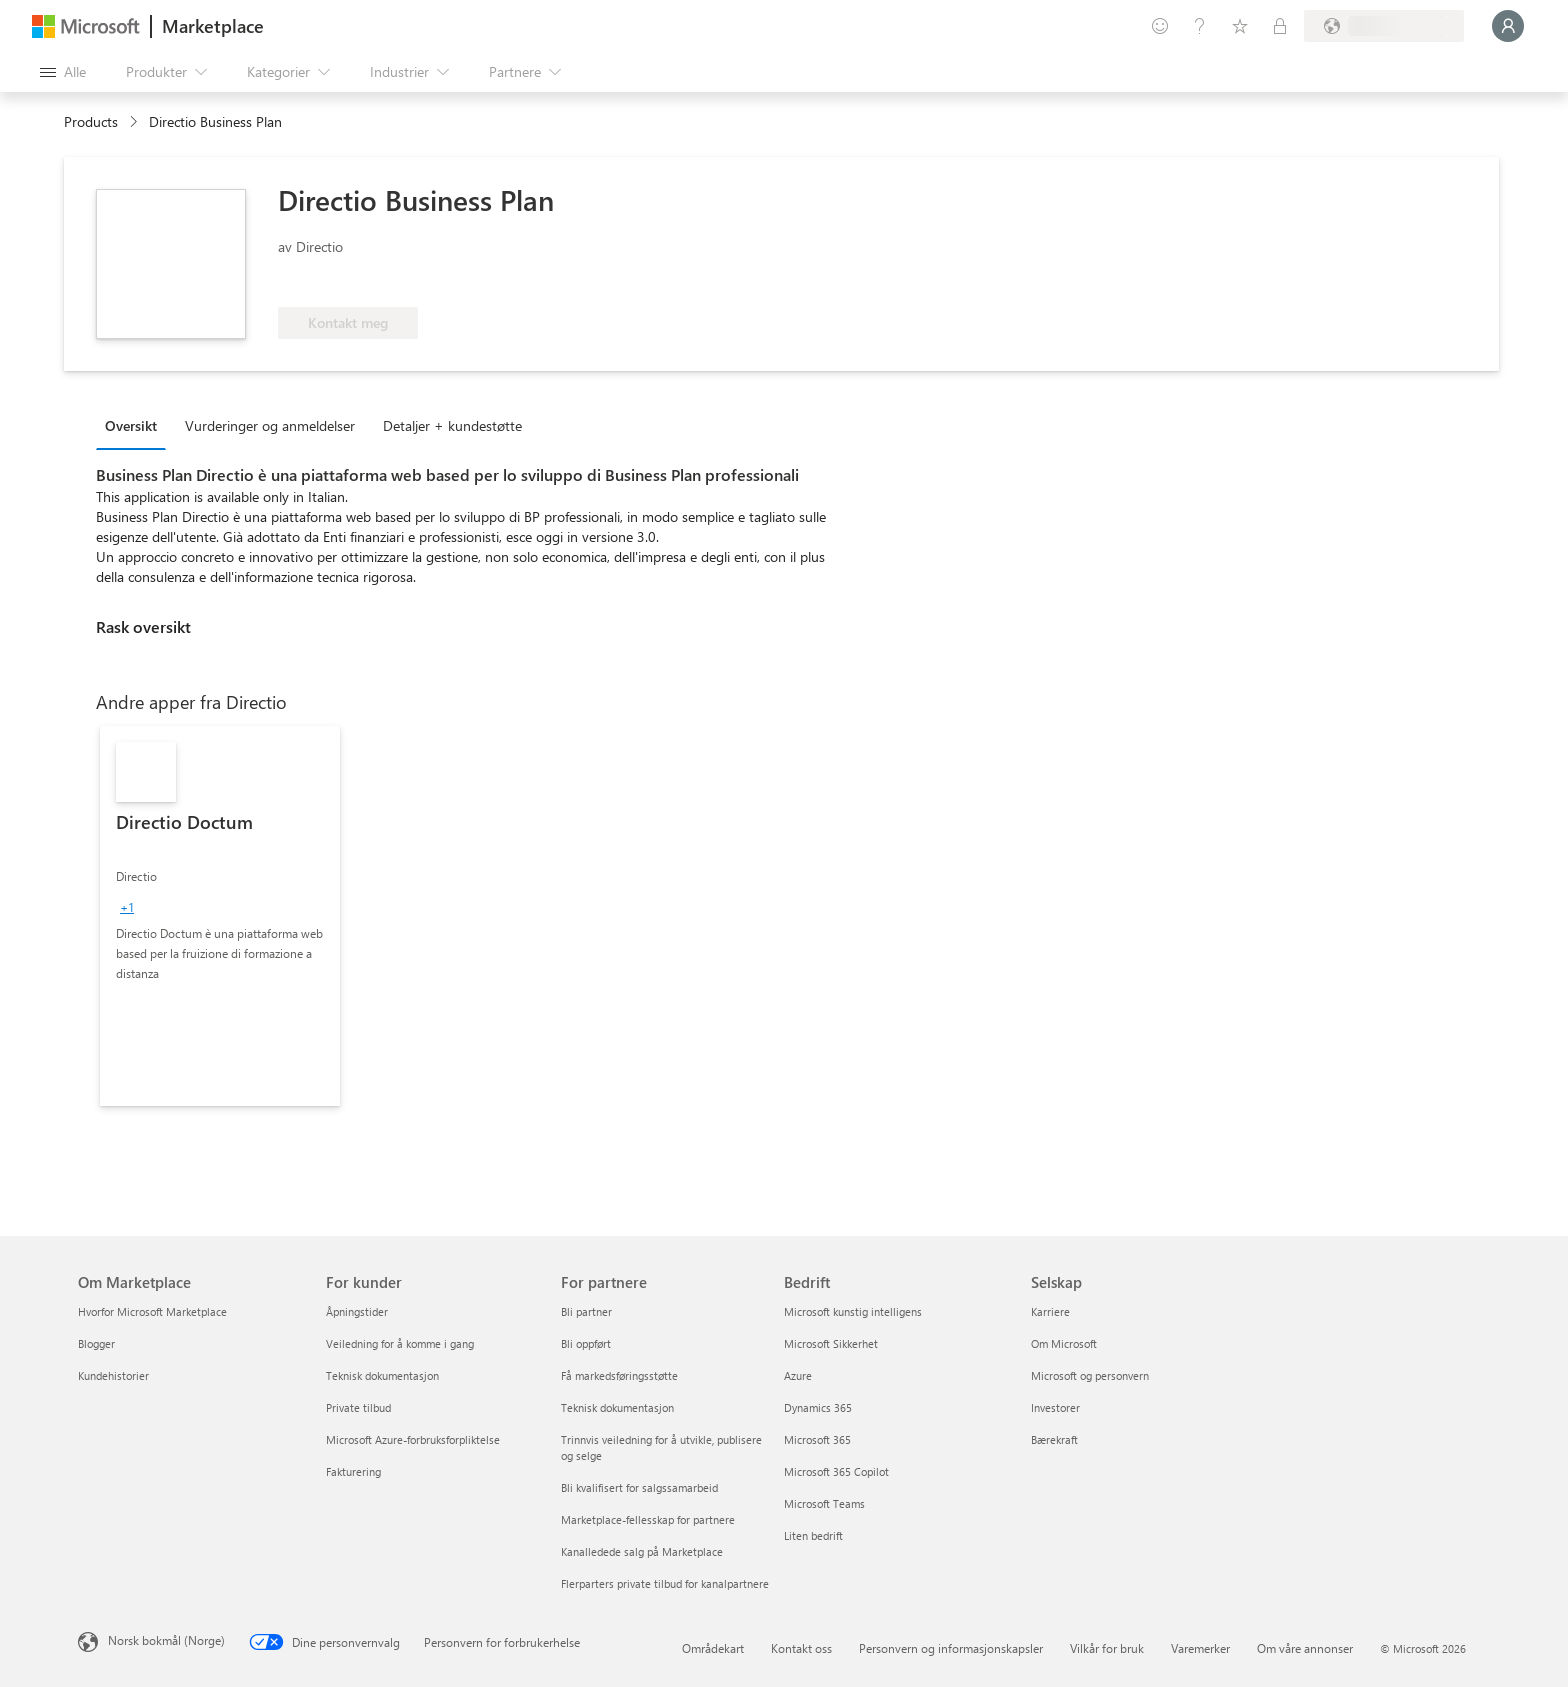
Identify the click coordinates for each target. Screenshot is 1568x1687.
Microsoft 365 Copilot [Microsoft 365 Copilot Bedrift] (836, 1471)
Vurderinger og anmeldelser (270, 425)
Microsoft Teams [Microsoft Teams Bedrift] (824, 1503)
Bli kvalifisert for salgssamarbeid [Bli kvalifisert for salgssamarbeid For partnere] (639, 1487)
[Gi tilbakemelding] (1160, 26)
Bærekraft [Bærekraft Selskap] (1054, 1439)
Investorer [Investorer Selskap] (1055, 1407)
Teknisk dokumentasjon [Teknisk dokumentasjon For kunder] (382, 1375)
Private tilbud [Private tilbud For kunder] (358, 1407)
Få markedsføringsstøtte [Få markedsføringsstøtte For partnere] (619, 1375)
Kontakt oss (801, 1648)
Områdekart (713, 1648)
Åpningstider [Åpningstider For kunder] (357, 1311)
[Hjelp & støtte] (1200, 26)
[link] (220, 916)
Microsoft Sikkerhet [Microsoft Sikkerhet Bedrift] (831, 1343)
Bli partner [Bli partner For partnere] (586, 1311)
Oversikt (131, 425)
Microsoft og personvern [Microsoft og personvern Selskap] (1090, 1375)
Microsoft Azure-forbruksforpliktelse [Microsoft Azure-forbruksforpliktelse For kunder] (413, 1439)
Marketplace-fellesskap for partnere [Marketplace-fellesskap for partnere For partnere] (648, 1519)
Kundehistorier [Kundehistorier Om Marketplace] (113, 1375)
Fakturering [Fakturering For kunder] (353, 1471)
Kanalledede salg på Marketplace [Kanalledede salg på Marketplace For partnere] (642, 1551)
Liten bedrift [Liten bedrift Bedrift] (813, 1535)
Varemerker (1200, 1648)
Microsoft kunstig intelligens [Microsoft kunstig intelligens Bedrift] (853, 1311)
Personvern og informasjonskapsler (951, 1648)
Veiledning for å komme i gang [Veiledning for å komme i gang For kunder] (400, 1343)
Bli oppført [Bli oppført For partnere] (586, 1343)
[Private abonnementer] (1280, 26)
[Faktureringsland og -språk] (1384, 26)
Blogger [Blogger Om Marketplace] (96, 1343)
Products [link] (91, 121)
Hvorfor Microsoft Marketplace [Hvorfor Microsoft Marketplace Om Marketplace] (152, 1311)
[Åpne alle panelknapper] (63, 72)
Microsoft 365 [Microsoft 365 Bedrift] (817, 1439)
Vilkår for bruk (1107, 1648)
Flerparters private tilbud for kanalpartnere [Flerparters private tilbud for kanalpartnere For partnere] (665, 1583)
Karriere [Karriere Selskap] (1050, 1311)
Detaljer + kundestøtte (452, 425)
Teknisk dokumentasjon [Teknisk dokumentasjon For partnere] (617, 1407)
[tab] (136, 425)
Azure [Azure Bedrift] (798, 1375)
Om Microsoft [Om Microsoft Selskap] (1064, 1343)
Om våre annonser (1305, 1648)
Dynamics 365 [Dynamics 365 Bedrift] (818, 1407)
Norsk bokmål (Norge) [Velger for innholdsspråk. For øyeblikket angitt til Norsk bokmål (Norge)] (166, 1640)
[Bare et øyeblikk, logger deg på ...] (1508, 26)
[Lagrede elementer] (1240, 26)
